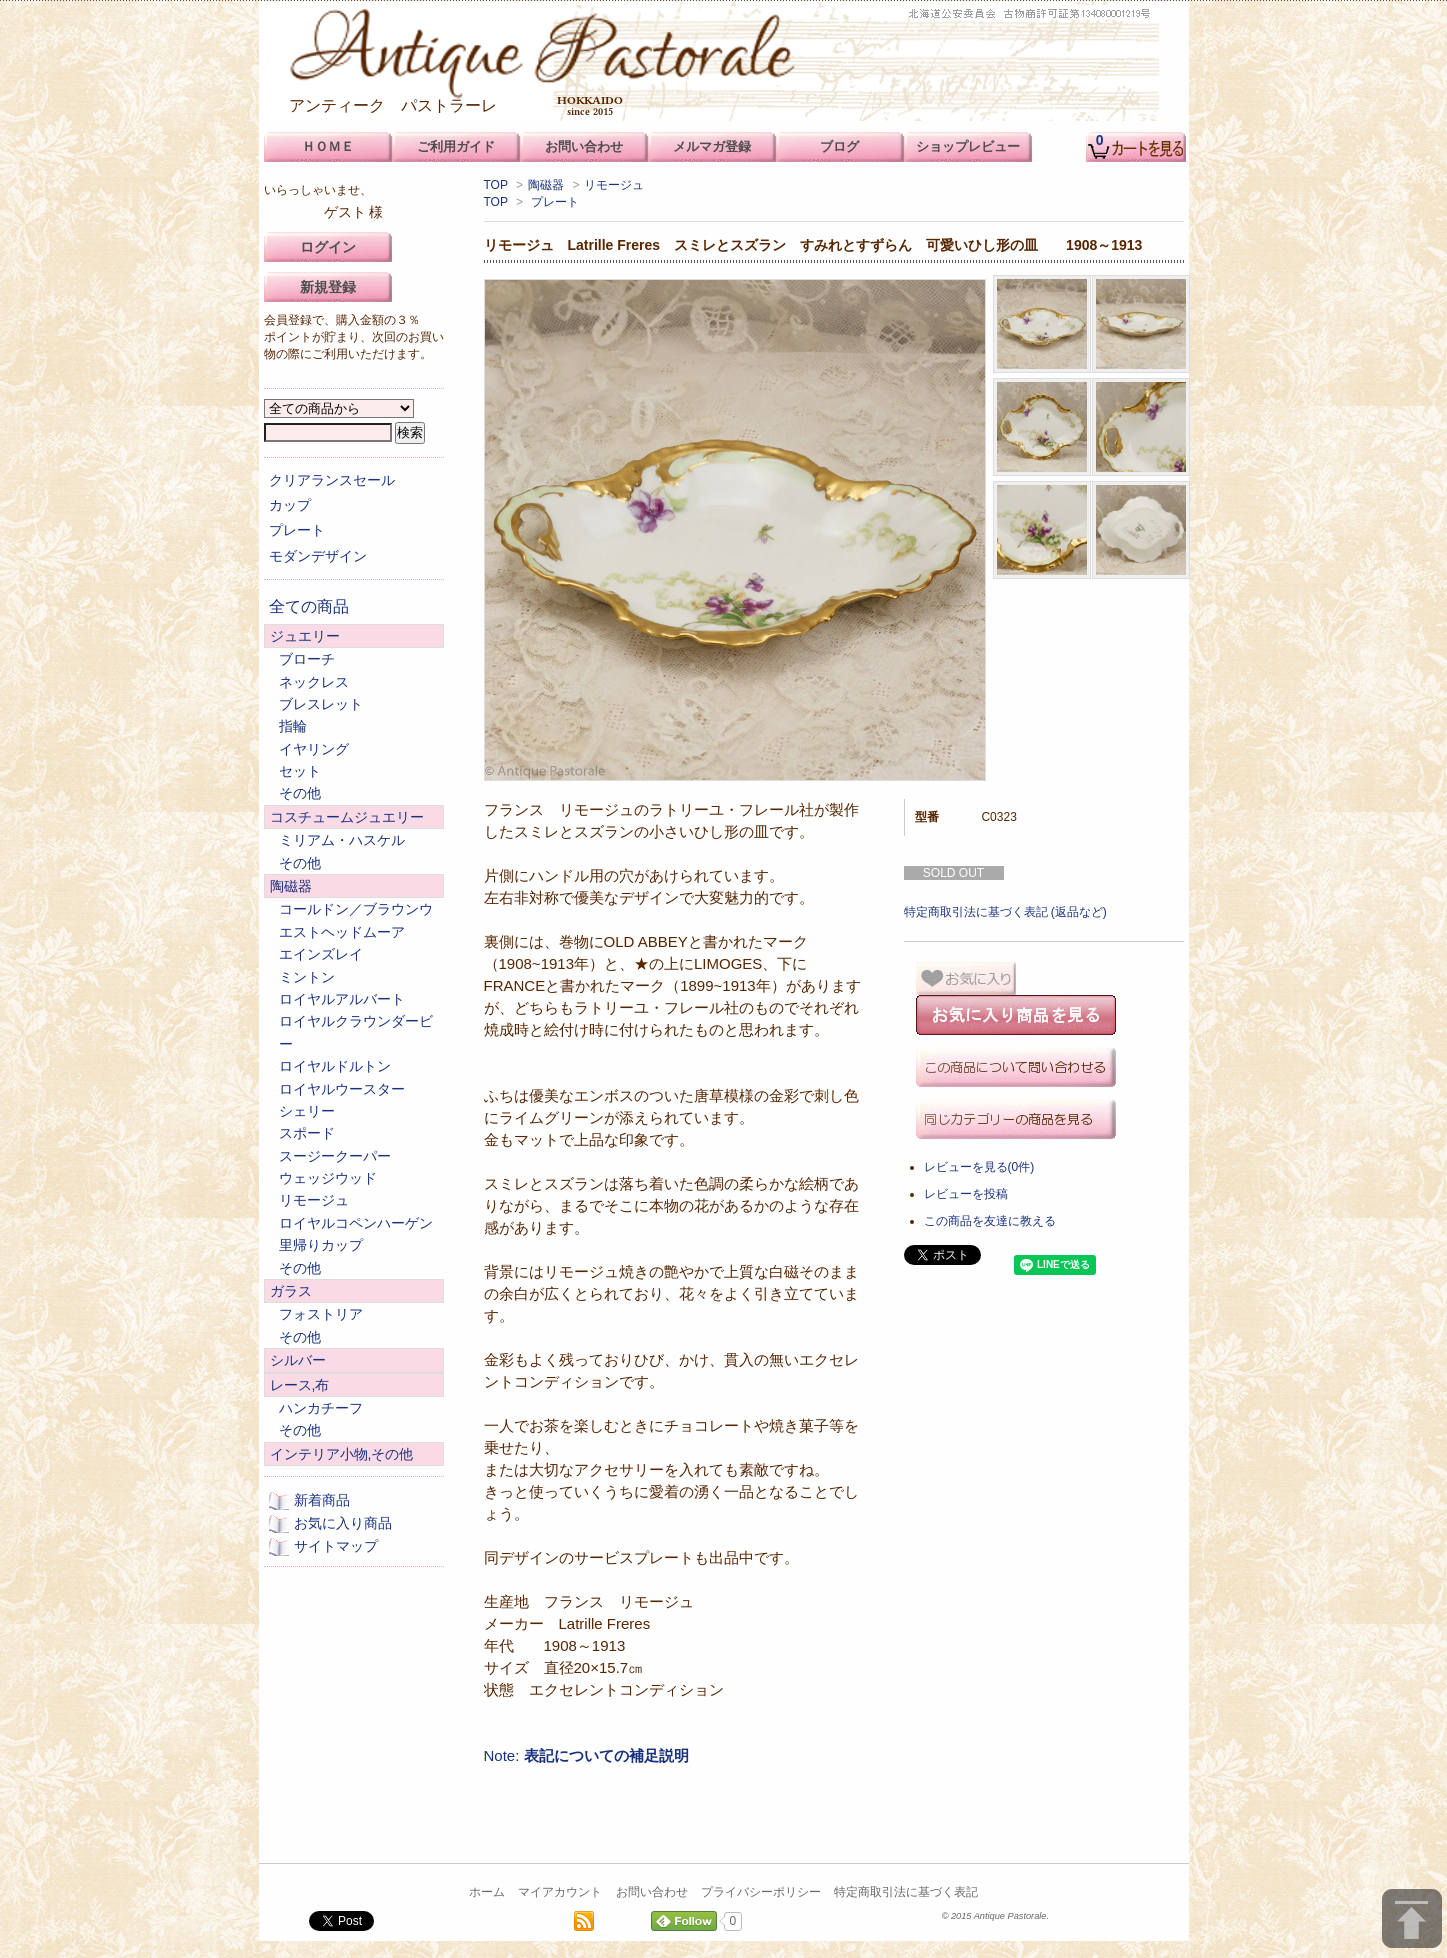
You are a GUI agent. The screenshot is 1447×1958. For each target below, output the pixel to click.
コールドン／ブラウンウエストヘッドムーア (356, 920)
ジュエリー (305, 636)
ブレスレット (321, 704)
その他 (300, 793)
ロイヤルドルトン (335, 1066)
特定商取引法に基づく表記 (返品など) (1005, 912)
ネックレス (314, 682)
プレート (555, 202)
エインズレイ (321, 954)
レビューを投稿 (966, 1194)
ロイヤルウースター (342, 1089)
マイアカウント (560, 1892)
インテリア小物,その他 (342, 1454)
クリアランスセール (332, 480)
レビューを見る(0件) (979, 1167)
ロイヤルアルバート (342, 999)
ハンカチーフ (321, 1408)
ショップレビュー (968, 146)
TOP (496, 185)
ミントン (307, 977)
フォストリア (321, 1314)
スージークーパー (335, 1156)
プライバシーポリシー (761, 1892)
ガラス (291, 1291)
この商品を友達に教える (990, 1221)
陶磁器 (546, 185)
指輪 (293, 726)
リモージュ (614, 185)
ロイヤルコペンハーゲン (356, 1223)
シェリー (307, 1111)
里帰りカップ (321, 1245)
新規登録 (328, 287)
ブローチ (307, 659)
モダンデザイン (318, 556)
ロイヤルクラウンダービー (356, 1032)
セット (300, 771)
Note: (586, 1755)
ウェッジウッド (328, 1178)
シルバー (298, 1360)
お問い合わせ (652, 1892)
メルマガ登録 (712, 146)
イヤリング (314, 749)
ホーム (487, 1892)
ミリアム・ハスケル (342, 840)
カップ (290, 505)
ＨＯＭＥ (328, 146)
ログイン (328, 247)
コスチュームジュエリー (347, 817)
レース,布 (300, 1385)
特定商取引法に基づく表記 (906, 1892)
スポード (307, 1133)
